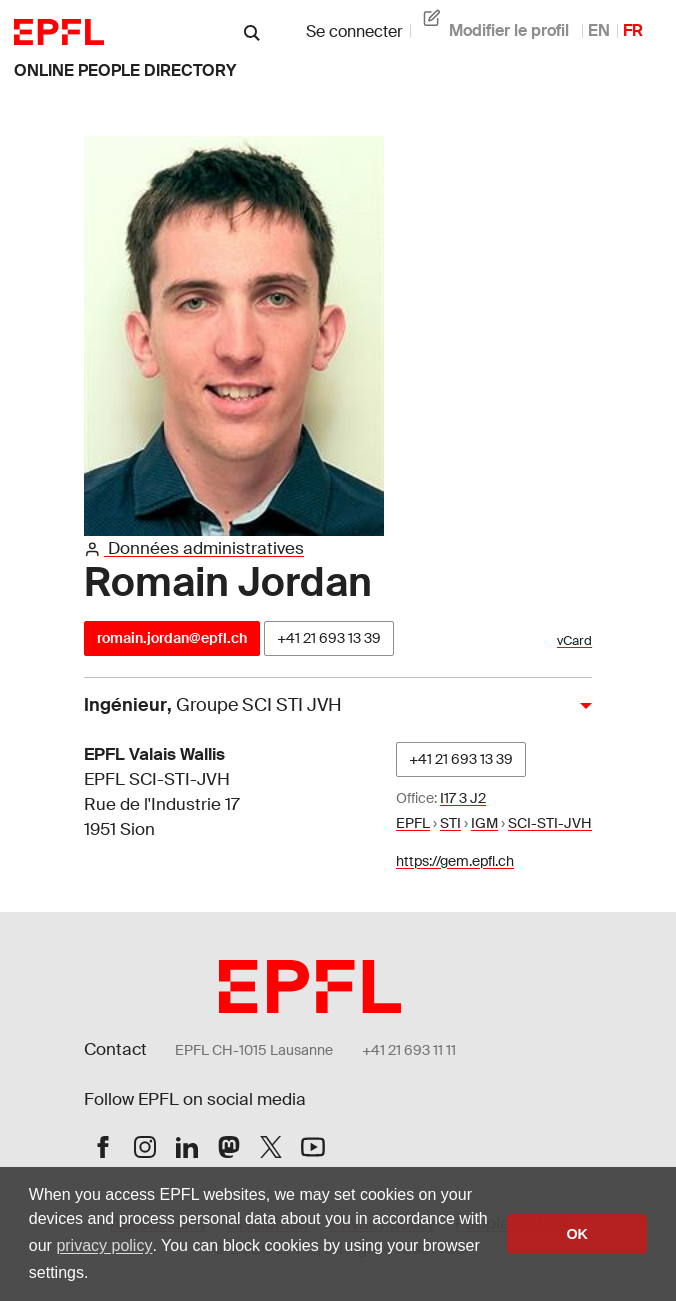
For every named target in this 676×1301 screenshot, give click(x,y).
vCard (574, 641)
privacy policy (104, 1245)
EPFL (413, 823)
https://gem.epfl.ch (455, 861)
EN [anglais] (599, 30)
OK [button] (577, 1234)
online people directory (125, 70)
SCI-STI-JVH (550, 823)
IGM (484, 823)
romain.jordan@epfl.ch (172, 638)
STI (450, 823)
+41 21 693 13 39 (329, 638)
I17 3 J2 (463, 798)
